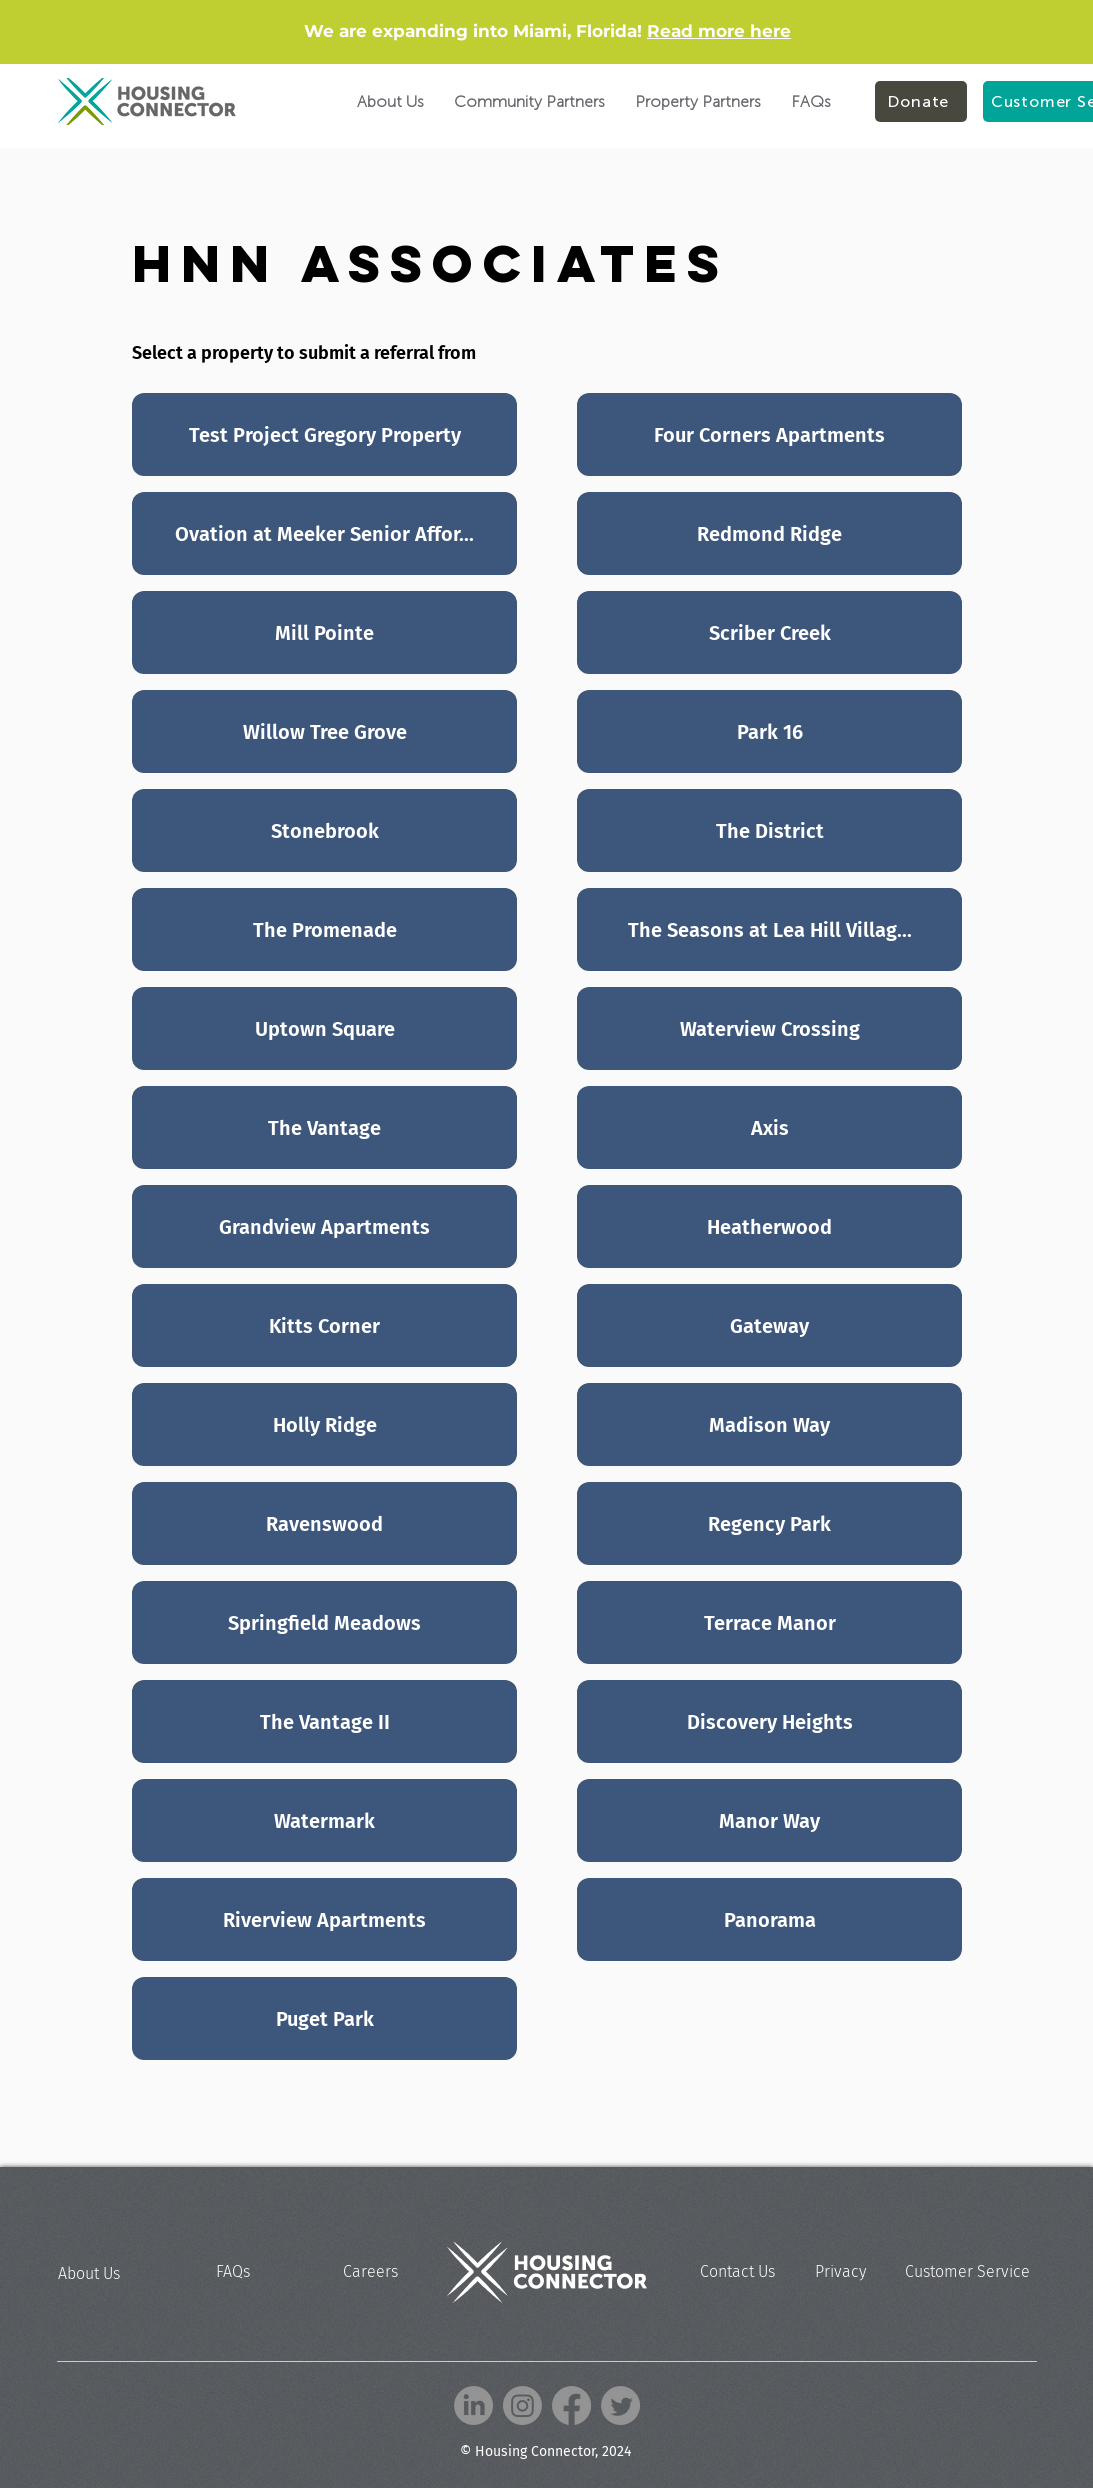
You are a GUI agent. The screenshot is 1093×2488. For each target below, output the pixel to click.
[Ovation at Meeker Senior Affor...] (324, 533)
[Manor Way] (769, 1820)
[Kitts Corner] (324, 1325)
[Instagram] (522, 2405)
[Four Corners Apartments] (769, 434)
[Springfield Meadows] (324, 1622)
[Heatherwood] (769, 1226)
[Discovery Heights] (769, 1721)
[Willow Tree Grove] (324, 731)
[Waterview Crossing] (769, 1028)
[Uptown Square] (324, 1028)
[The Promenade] (324, 929)
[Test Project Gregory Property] (324, 434)
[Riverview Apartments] (324, 1919)
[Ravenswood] (324, 1523)
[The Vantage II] (324, 1721)
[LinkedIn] (473, 2405)
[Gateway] (769, 1325)
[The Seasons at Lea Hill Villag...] (769, 929)
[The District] (769, 830)
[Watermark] (324, 1820)
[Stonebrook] (324, 830)
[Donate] (921, 101)
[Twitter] (620, 2405)
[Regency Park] (769, 1523)
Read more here (719, 31)
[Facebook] (571, 2405)
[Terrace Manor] (769, 1622)
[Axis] (769, 1127)
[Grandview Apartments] (324, 1226)
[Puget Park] (324, 2018)
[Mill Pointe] (324, 632)
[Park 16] (769, 731)
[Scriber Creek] (769, 632)
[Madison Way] (769, 1424)
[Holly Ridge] (324, 1424)
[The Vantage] (324, 1127)
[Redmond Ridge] (769, 533)
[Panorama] (769, 1919)
